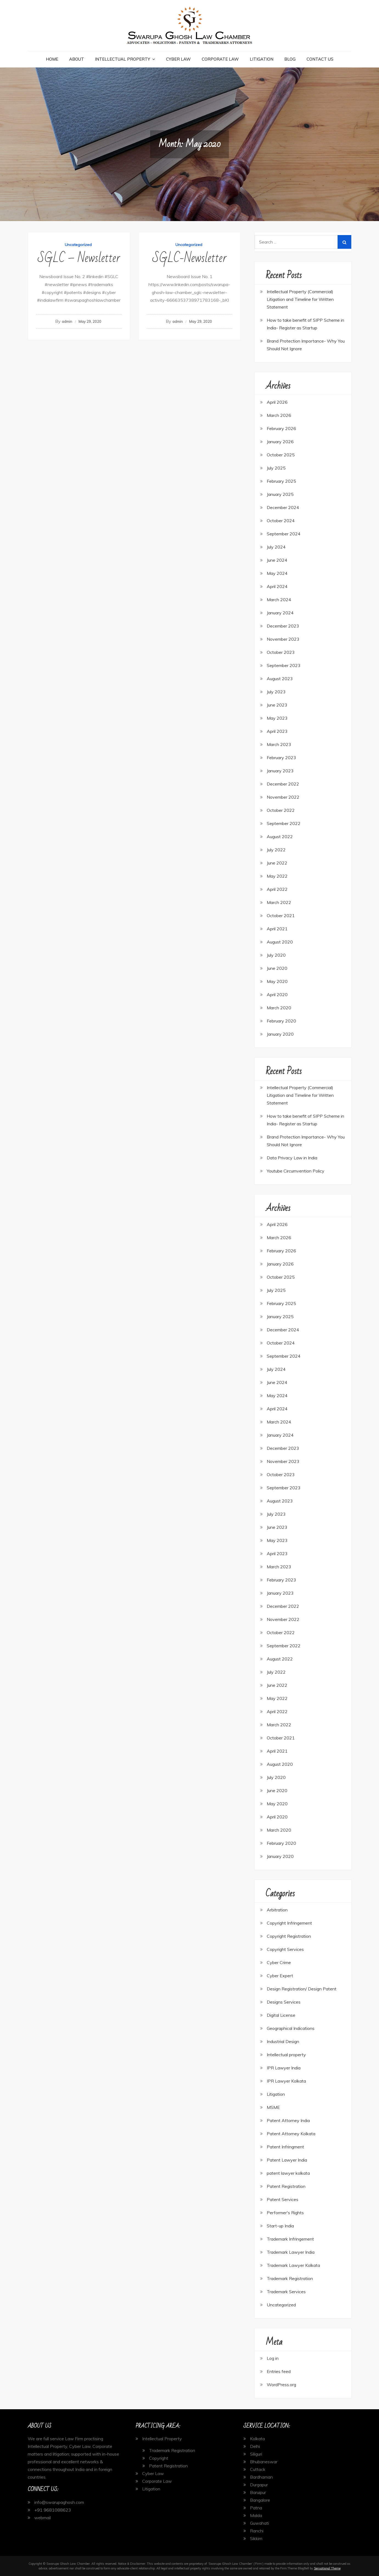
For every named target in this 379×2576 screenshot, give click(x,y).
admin (67, 321)
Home (52, 59)
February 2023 (281, 757)
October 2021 (281, 915)
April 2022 (277, 889)
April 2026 (277, 402)
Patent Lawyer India (287, 2160)
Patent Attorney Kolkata (291, 2133)
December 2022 (283, 784)
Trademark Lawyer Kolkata (293, 2265)
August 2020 (280, 942)
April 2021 (277, 928)
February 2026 (281, 428)
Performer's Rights (285, 2212)
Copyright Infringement (289, 1923)
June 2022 (277, 863)
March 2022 (279, 902)
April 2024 (277, 586)
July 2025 (276, 468)
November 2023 (283, 639)
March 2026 (279, 415)
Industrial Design (283, 2041)
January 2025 (280, 494)
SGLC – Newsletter (79, 258)
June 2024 (277, 560)
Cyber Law (178, 59)
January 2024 (280, 612)
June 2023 (277, 705)
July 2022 (276, 849)
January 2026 (280, 441)
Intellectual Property (122, 59)
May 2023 (277, 718)
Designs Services (284, 2002)
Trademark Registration (290, 2278)
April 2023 (277, 731)
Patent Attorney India (288, 2120)
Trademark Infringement (290, 2239)
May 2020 (277, 981)
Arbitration (277, 1910)
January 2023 (280, 770)
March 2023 (279, 744)
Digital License (281, 2015)
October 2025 (281, 454)
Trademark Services (286, 2291)
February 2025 (281, 481)
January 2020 (280, 1034)
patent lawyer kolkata (288, 2173)
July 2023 (276, 691)
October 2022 (281, 810)
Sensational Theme (327, 2568)
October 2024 (281, 520)
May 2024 (277, 573)
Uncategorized (78, 244)
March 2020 (279, 1007)
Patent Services (282, 2199)
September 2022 (284, 823)
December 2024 (283, 507)
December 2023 (283, 626)
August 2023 (280, 678)
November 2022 (283, 797)
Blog (290, 59)
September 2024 (284, 533)
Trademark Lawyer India (291, 2252)
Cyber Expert (280, 1975)
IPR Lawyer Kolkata (286, 2081)
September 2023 (284, 665)
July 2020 (276, 955)
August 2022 (280, 836)
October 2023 (281, 652)
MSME (273, 2107)
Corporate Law (220, 59)
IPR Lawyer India (284, 2068)
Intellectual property (286, 2054)
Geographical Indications (291, 2028)
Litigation (261, 59)
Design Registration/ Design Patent (301, 1989)
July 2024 (276, 547)
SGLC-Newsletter (189, 258)
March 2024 (279, 599)
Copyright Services (285, 1949)
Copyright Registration (289, 1936)
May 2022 (277, 876)
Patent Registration (286, 2186)
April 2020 (277, 994)
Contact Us (320, 59)
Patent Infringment (285, 2147)
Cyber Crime (279, 1962)
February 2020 (281, 1021)
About (76, 59)
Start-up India (280, 2225)
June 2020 (277, 968)
